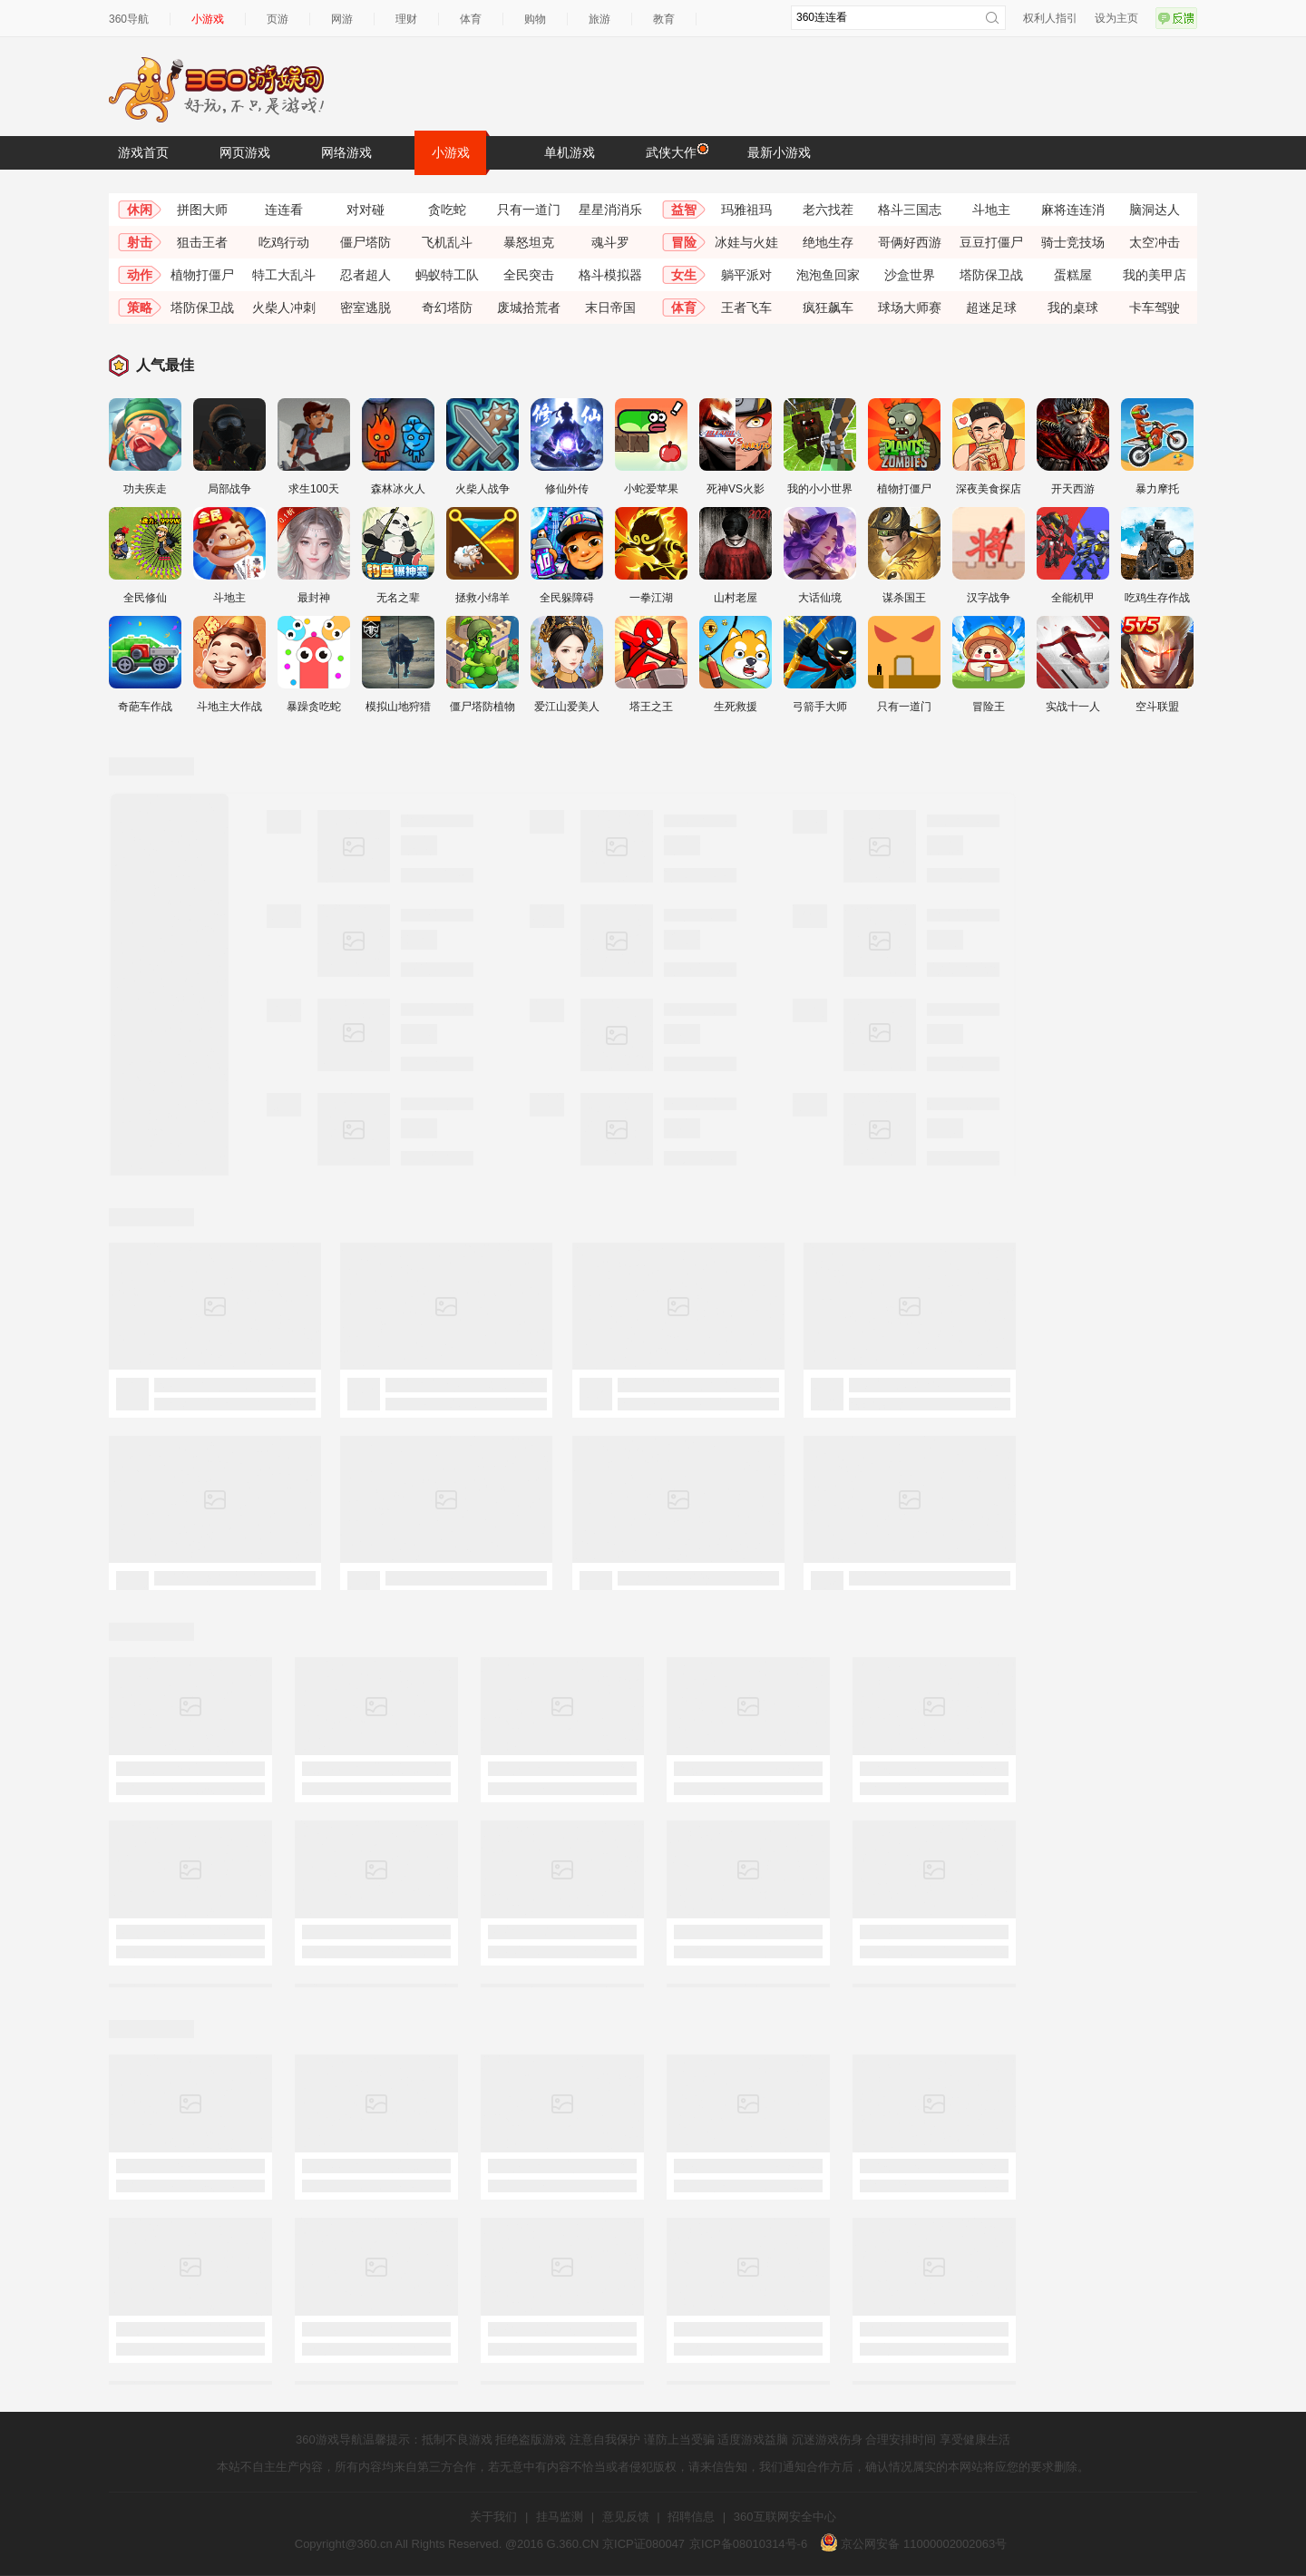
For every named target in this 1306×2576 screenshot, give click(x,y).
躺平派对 (746, 275)
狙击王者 (202, 242)
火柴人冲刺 (284, 307)
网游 (342, 19)
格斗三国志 (909, 209)
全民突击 (528, 275)
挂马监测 (559, 2516)
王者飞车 (746, 307)
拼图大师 (202, 209)
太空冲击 (1154, 242)
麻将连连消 (1073, 209)
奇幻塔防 (447, 307)
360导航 (129, 19)
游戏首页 (143, 152)
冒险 (684, 242)
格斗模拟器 (610, 275)
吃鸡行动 (283, 242)
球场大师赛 (909, 307)
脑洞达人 (1154, 209)
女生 (684, 275)
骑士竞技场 (1073, 242)
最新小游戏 (779, 152)
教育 (664, 19)
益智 (684, 209)
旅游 (599, 19)
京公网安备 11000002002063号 (913, 2544)
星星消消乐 (610, 209)
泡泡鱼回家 (828, 275)
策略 (139, 307)
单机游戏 (569, 152)
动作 (139, 275)
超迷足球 (991, 307)
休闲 (139, 209)
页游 (277, 19)
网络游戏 (346, 152)
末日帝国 (610, 307)
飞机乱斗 (447, 242)
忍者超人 (365, 275)
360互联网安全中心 (785, 2516)
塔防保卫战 (991, 275)
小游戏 (207, 19)
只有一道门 (528, 209)
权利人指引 (1050, 18)
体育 (471, 19)
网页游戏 (244, 152)
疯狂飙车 (828, 307)
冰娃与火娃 (746, 242)
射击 (139, 242)
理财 (406, 19)
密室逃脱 (365, 307)
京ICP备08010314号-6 (748, 2544)
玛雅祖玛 (746, 209)
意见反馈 (625, 2516)
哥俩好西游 (909, 242)
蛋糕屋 (1073, 275)
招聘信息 (691, 2516)
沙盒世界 (909, 275)
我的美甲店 (1154, 275)
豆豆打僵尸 (991, 242)
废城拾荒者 (528, 307)
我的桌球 (1073, 307)
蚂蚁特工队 (447, 275)
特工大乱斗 (284, 275)
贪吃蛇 (447, 209)
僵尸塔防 (365, 242)
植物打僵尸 (202, 275)
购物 (535, 19)
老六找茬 (828, 209)
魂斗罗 (610, 242)
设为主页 (1116, 18)
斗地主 (991, 209)
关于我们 (493, 2516)
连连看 (284, 209)
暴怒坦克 (528, 242)
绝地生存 (828, 242)
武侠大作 (676, 151)
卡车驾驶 (1154, 307)
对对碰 (365, 209)
